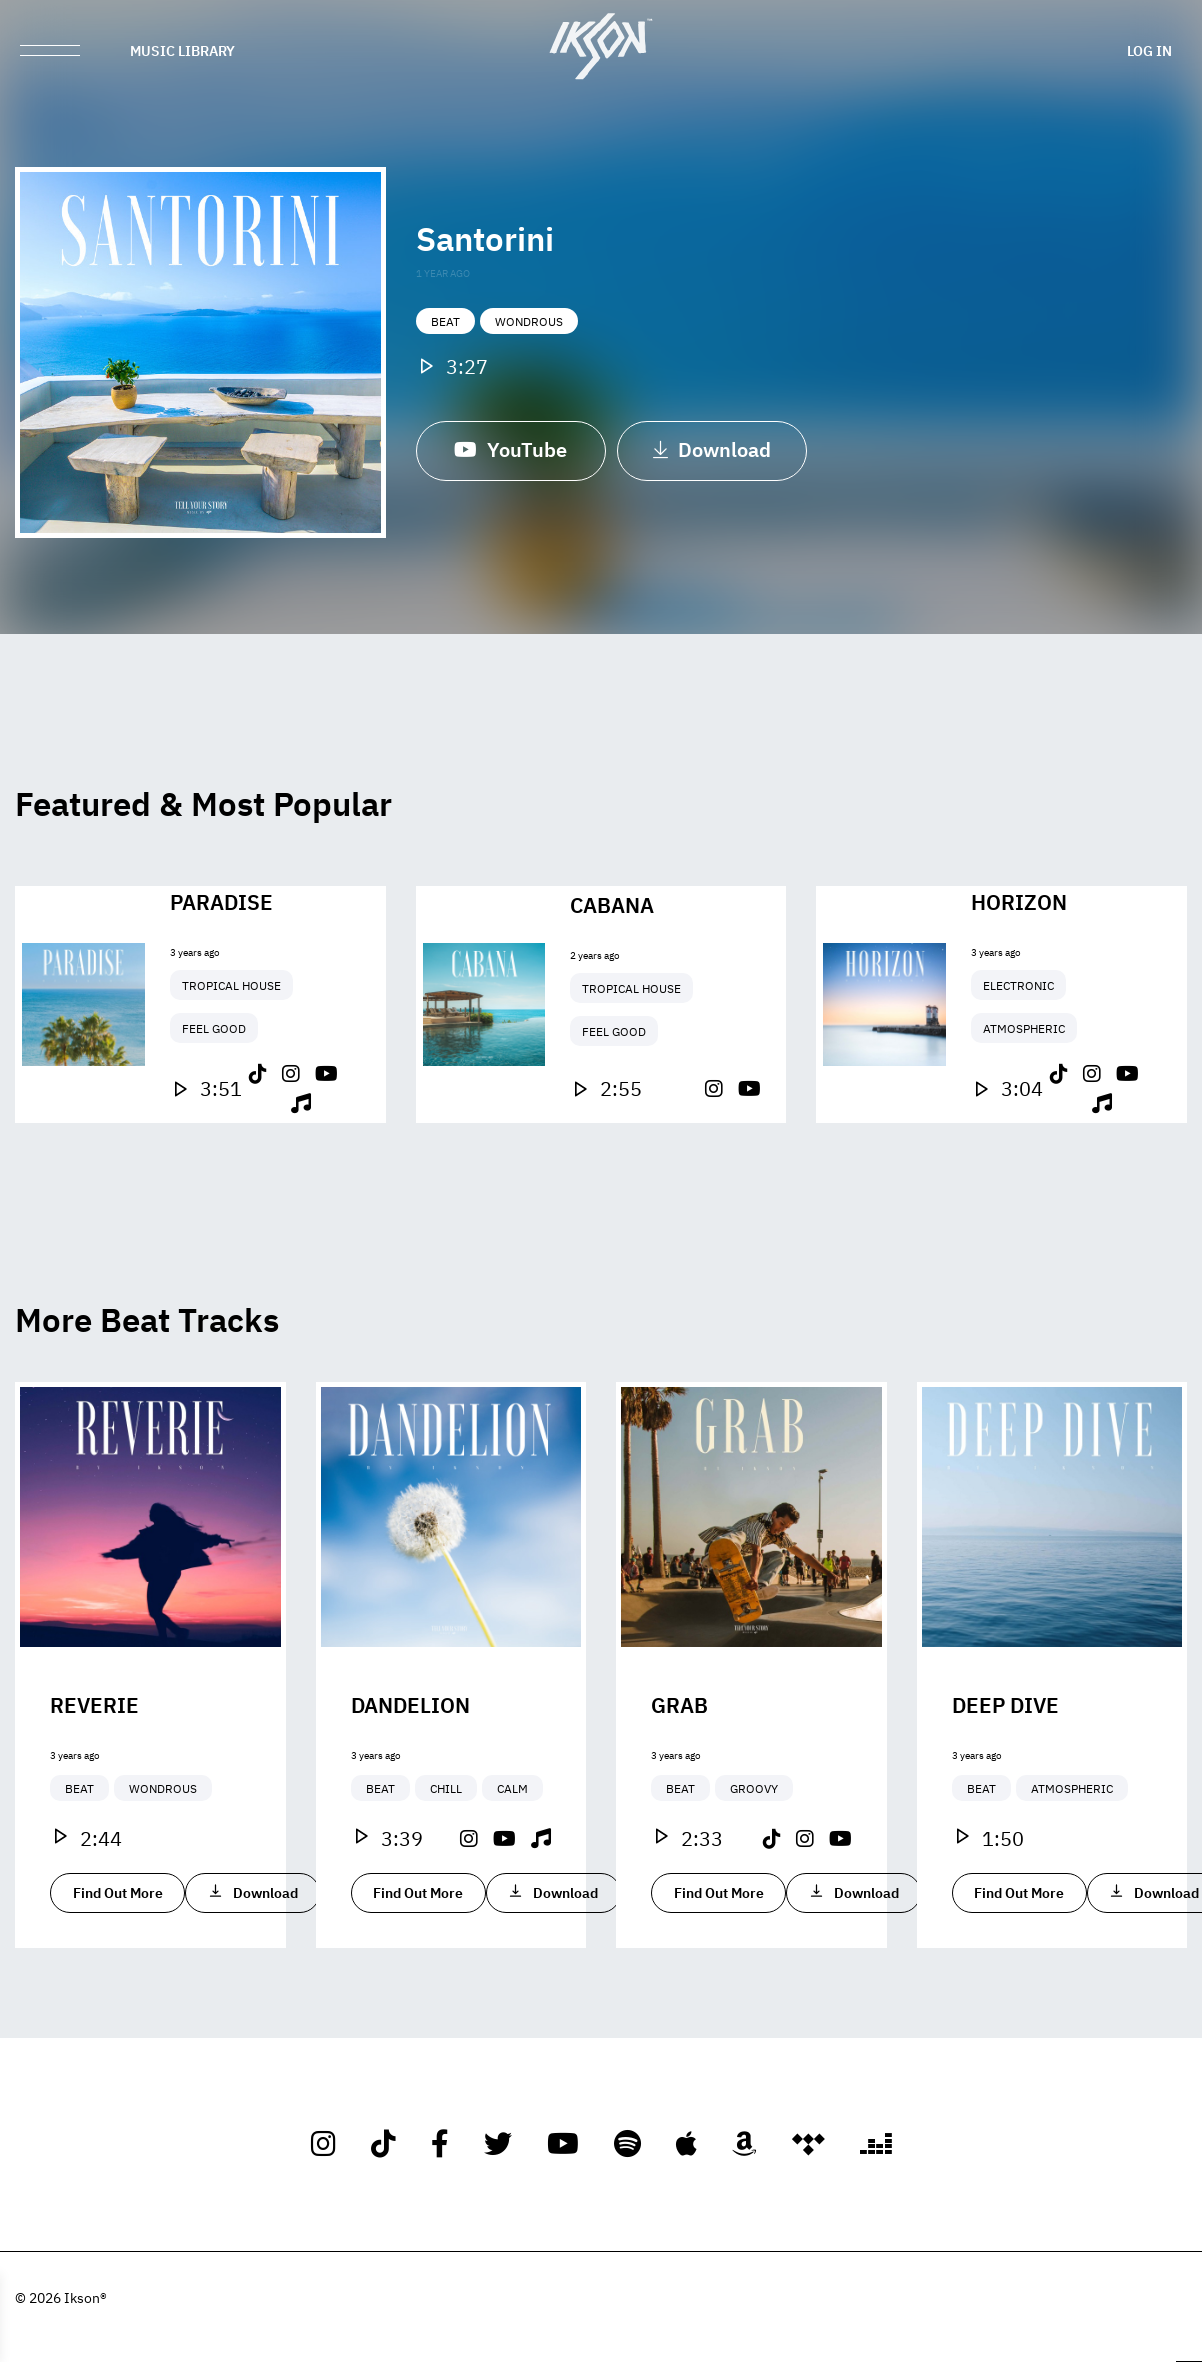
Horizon (1019, 979)
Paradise (221, 979)
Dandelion (410, 1782)
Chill (446, 1866)
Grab (679, 1782)
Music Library (182, 50)
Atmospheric (1024, 1106)
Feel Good (214, 1106)
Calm (512, 1866)
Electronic (1018, 1063)
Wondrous (529, 326)
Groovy (754, 1866)
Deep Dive (1005, 1782)
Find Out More (118, 1970)
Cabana (612, 981)
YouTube (510, 453)
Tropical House (231, 1063)
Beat (445, 326)
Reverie (94, 1782)
